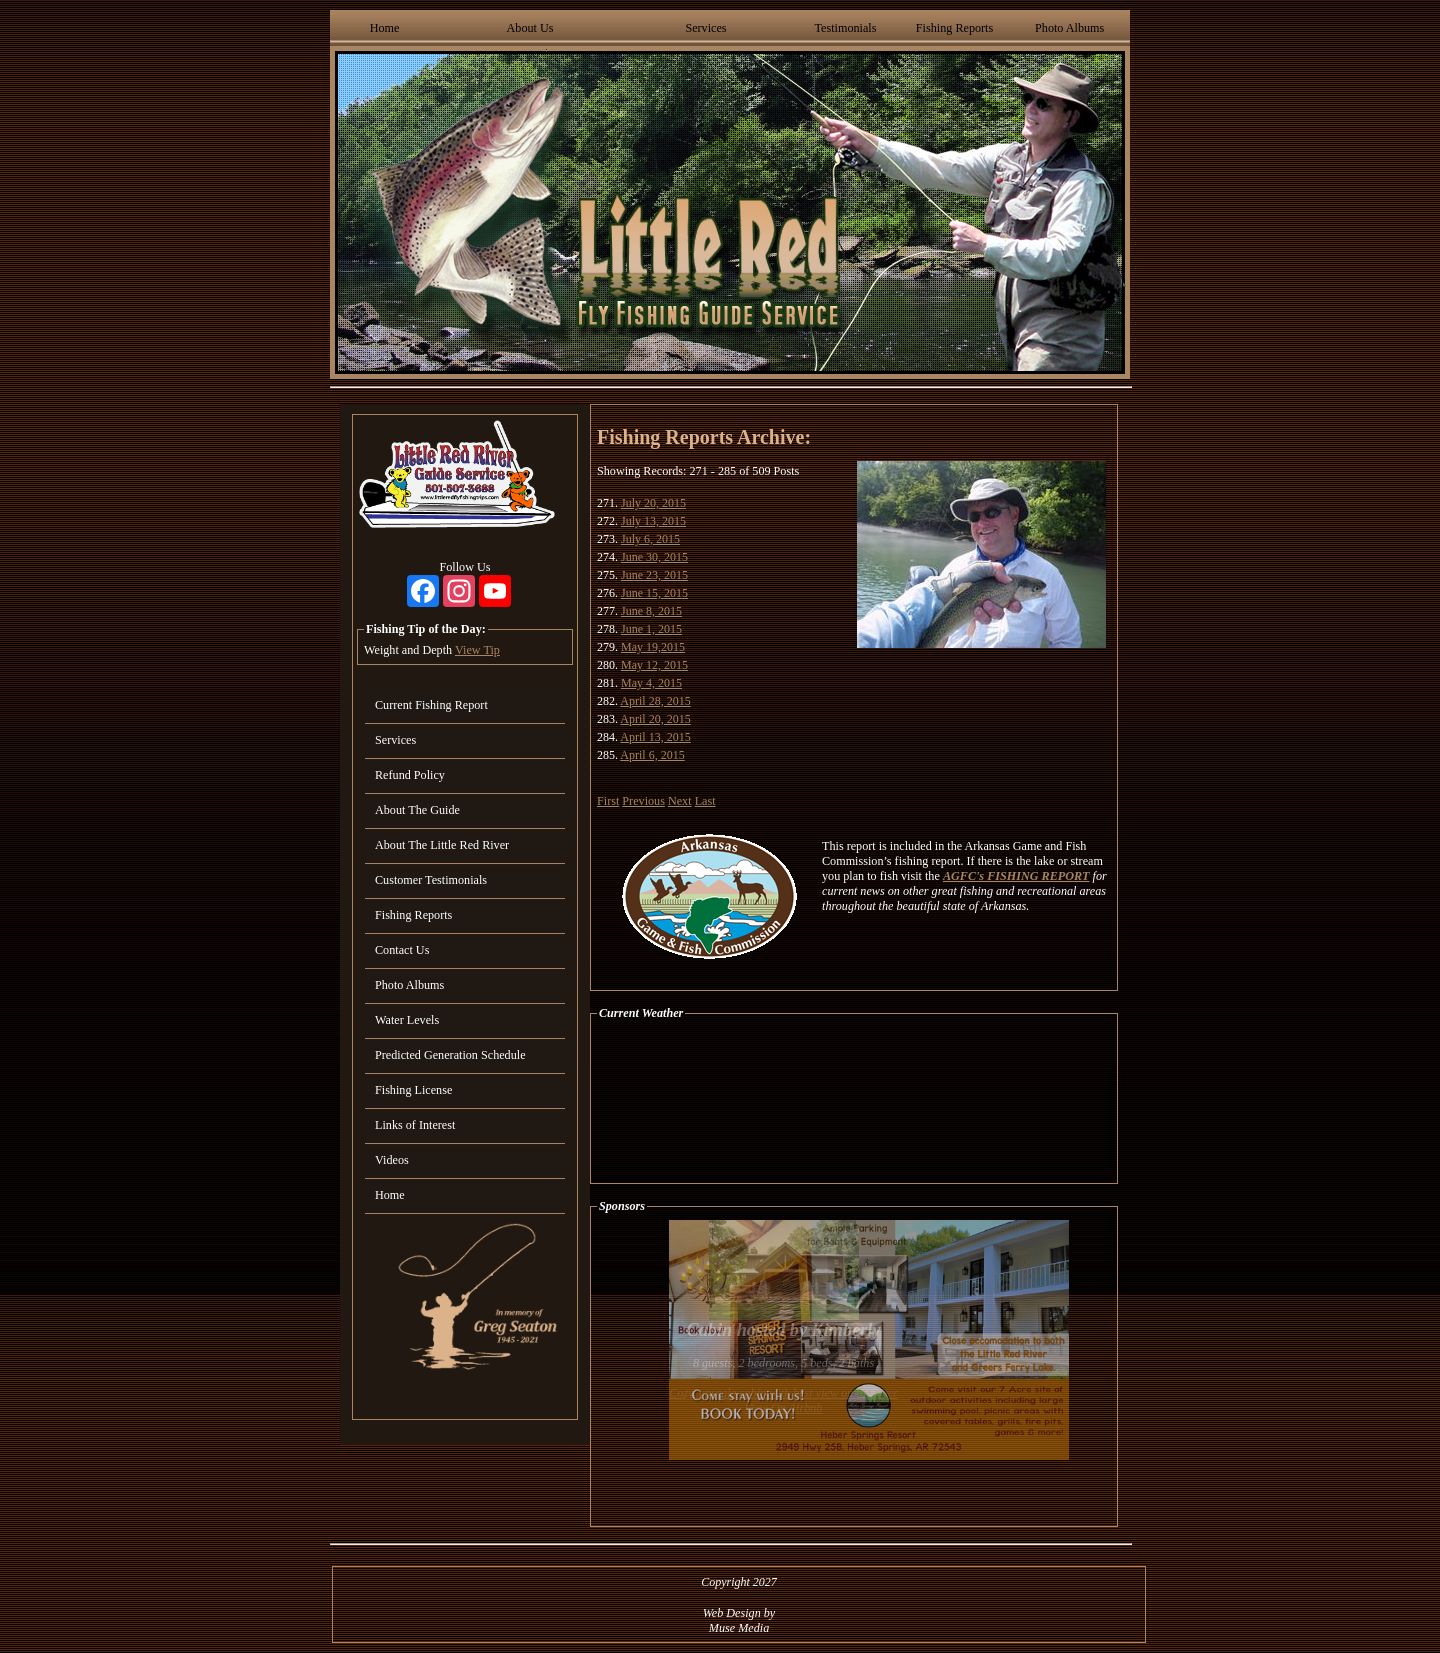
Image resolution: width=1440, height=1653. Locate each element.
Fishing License (413, 1090)
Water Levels (407, 1020)
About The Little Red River (442, 845)
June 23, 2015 (654, 575)
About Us (530, 28)
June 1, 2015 (651, 629)
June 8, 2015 (651, 611)
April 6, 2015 (652, 755)
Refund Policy (410, 775)
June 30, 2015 (654, 557)
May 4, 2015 (651, 683)
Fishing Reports (954, 28)
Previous (643, 801)
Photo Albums (1069, 28)
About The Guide (417, 810)
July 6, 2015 (650, 539)
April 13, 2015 (655, 737)
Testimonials (845, 28)
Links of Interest (415, 1125)
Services (705, 28)
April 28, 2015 (655, 701)
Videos (392, 1160)
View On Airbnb (784, 1408)
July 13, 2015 (653, 521)
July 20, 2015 (653, 503)
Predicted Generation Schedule (450, 1055)
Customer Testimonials (431, 880)
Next (680, 801)
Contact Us (402, 950)
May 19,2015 (653, 647)
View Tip (477, 650)
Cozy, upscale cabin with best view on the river (783, 1393)
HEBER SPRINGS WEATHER (854, 1102)
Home (385, 28)
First (608, 801)
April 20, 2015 (655, 719)
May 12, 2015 (654, 665)
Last (705, 801)
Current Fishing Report (431, 705)
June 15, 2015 (654, 593)
